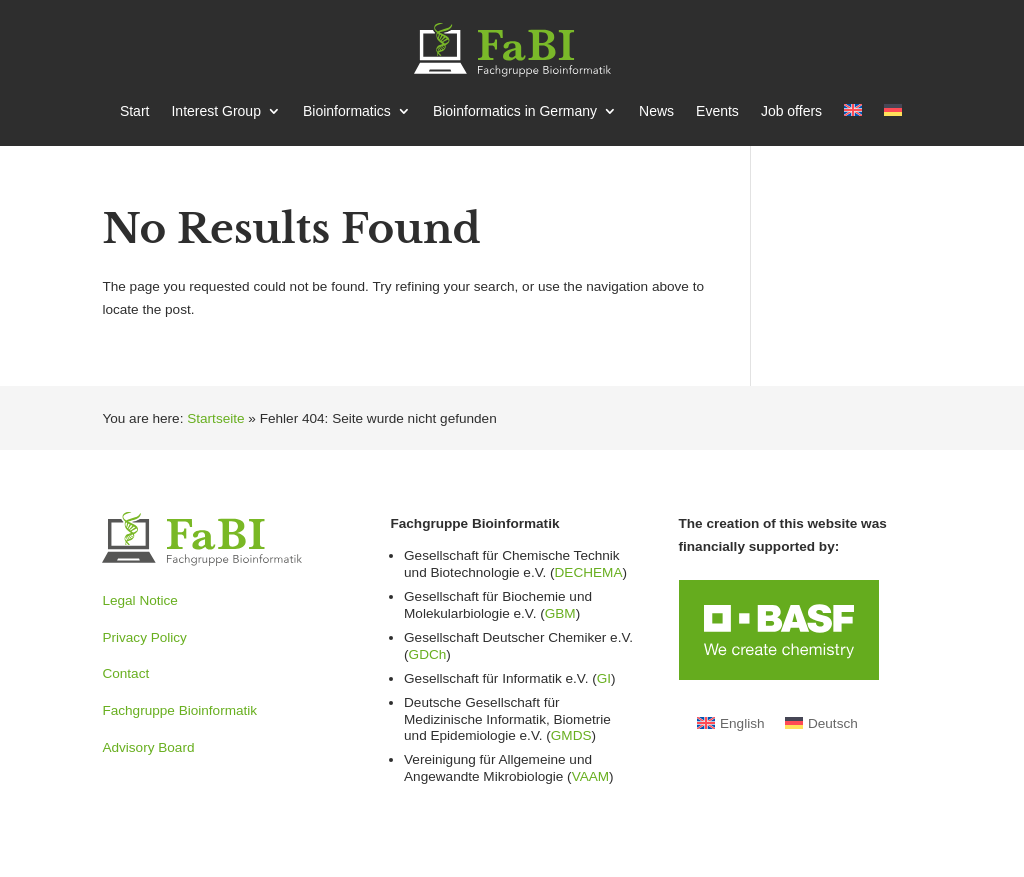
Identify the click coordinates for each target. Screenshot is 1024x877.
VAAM (590, 776)
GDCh (428, 654)
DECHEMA (589, 572)
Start (135, 111)
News (656, 111)
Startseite (215, 418)
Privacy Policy (144, 637)
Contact (125, 673)
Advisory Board (148, 747)
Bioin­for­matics (347, 111)
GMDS (571, 735)
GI (604, 678)
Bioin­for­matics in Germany (515, 111)
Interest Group (216, 111)
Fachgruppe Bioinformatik (179, 710)
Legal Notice (139, 600)
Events (717, 111)
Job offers (791, 111)
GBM (560, 613)
